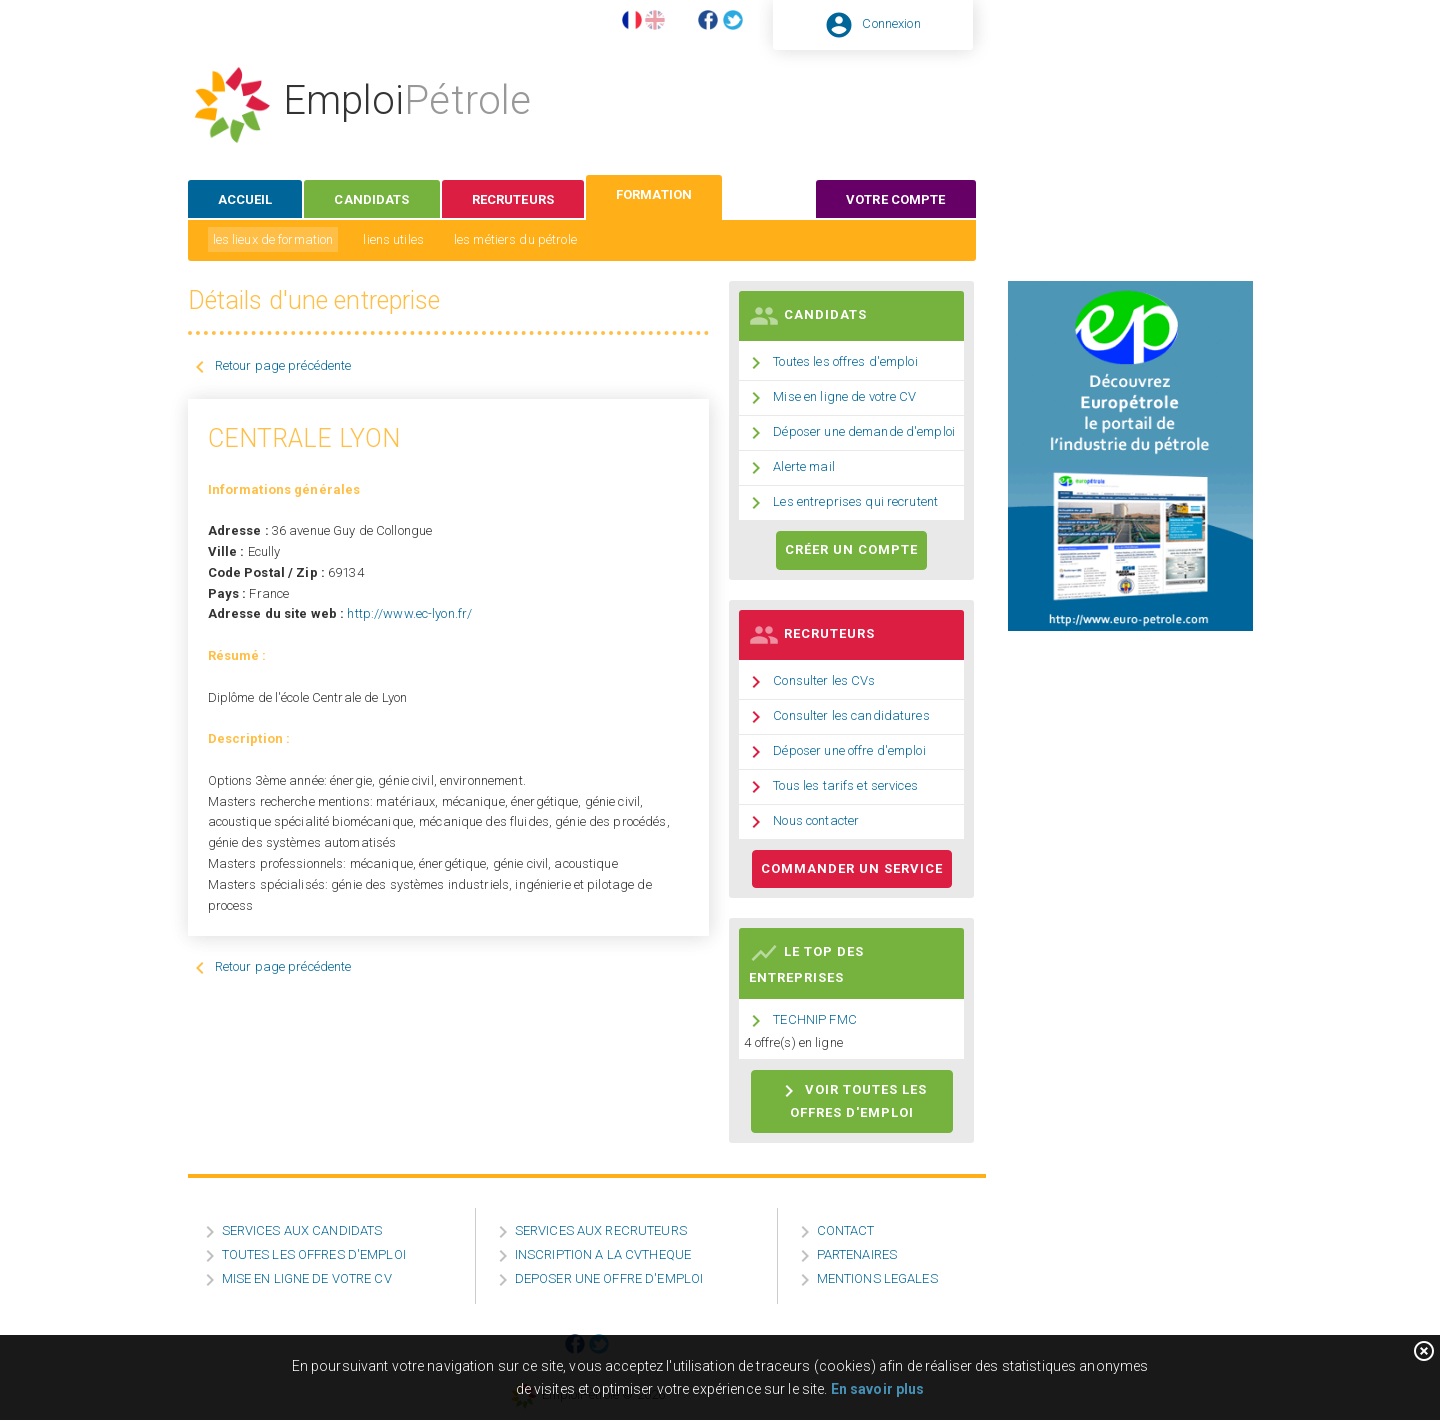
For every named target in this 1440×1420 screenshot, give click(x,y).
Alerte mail (803, 466)
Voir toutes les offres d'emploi (852, 1099)
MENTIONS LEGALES (877, 1278)
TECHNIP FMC (814, 1020)
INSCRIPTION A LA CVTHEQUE (603, 1254)
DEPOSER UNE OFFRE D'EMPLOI (609, 1278)
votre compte (896, 199)
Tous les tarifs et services (845, 785)
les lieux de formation (273, 239)
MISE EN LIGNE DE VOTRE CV (307, 1278)
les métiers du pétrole (515, 239)
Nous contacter (816, 820)
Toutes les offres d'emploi (845, 361)
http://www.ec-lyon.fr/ (409, 613)
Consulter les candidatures (851, 715)
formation (654, 194)
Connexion (891, 23)
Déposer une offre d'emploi (849, 750)
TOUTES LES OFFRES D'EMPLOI (314, 1254)
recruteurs (513, 199)
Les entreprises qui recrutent (855, 501)
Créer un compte (851, 549)
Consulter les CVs (824, 680)
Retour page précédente (283, 365)
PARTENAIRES (857, 1254)
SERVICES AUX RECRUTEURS (601, 1230)
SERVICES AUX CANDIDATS (302, 1230)
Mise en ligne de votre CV (844, 396)
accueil (245, 199)
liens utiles (393, 239)
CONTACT (846, 1230)
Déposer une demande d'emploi (864, 431)
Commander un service (852, 868)
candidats (371, 199)
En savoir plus (878, 1389)
